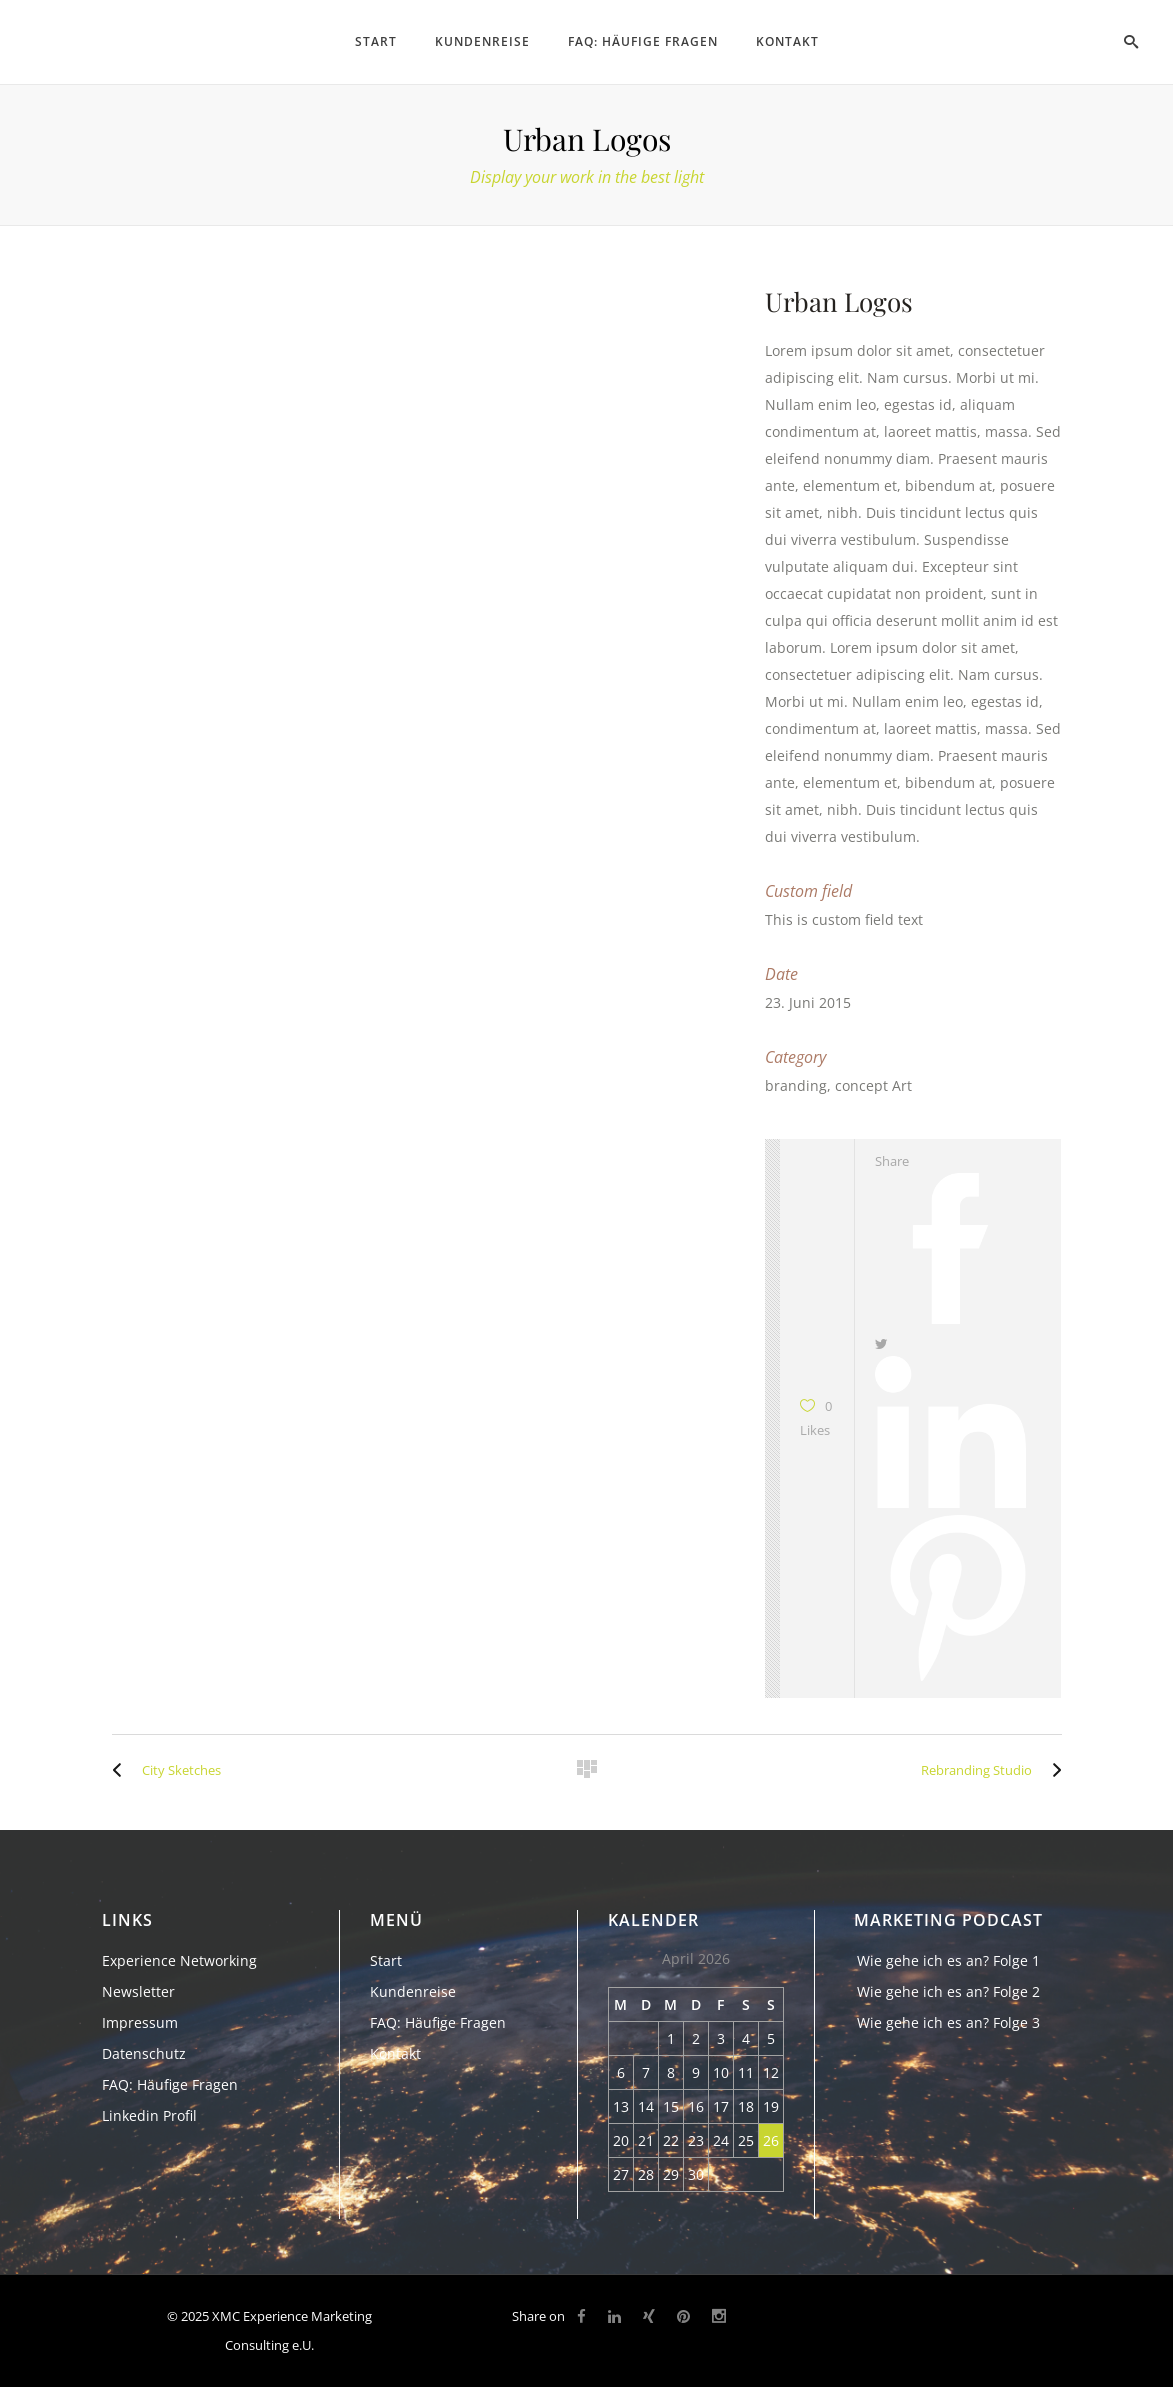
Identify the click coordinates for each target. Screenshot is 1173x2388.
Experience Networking (179, 1960)
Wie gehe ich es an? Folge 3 (948, 2022)
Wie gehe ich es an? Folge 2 (948, 1991)
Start (386, 1960)
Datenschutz (144, 2053)
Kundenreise (413, 1991)
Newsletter (138, 1991)
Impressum (140, 2022)
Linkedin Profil (149, 2115)
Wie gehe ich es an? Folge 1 (948, 1960)
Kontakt (395, 2053)
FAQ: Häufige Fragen (170, 2084)
